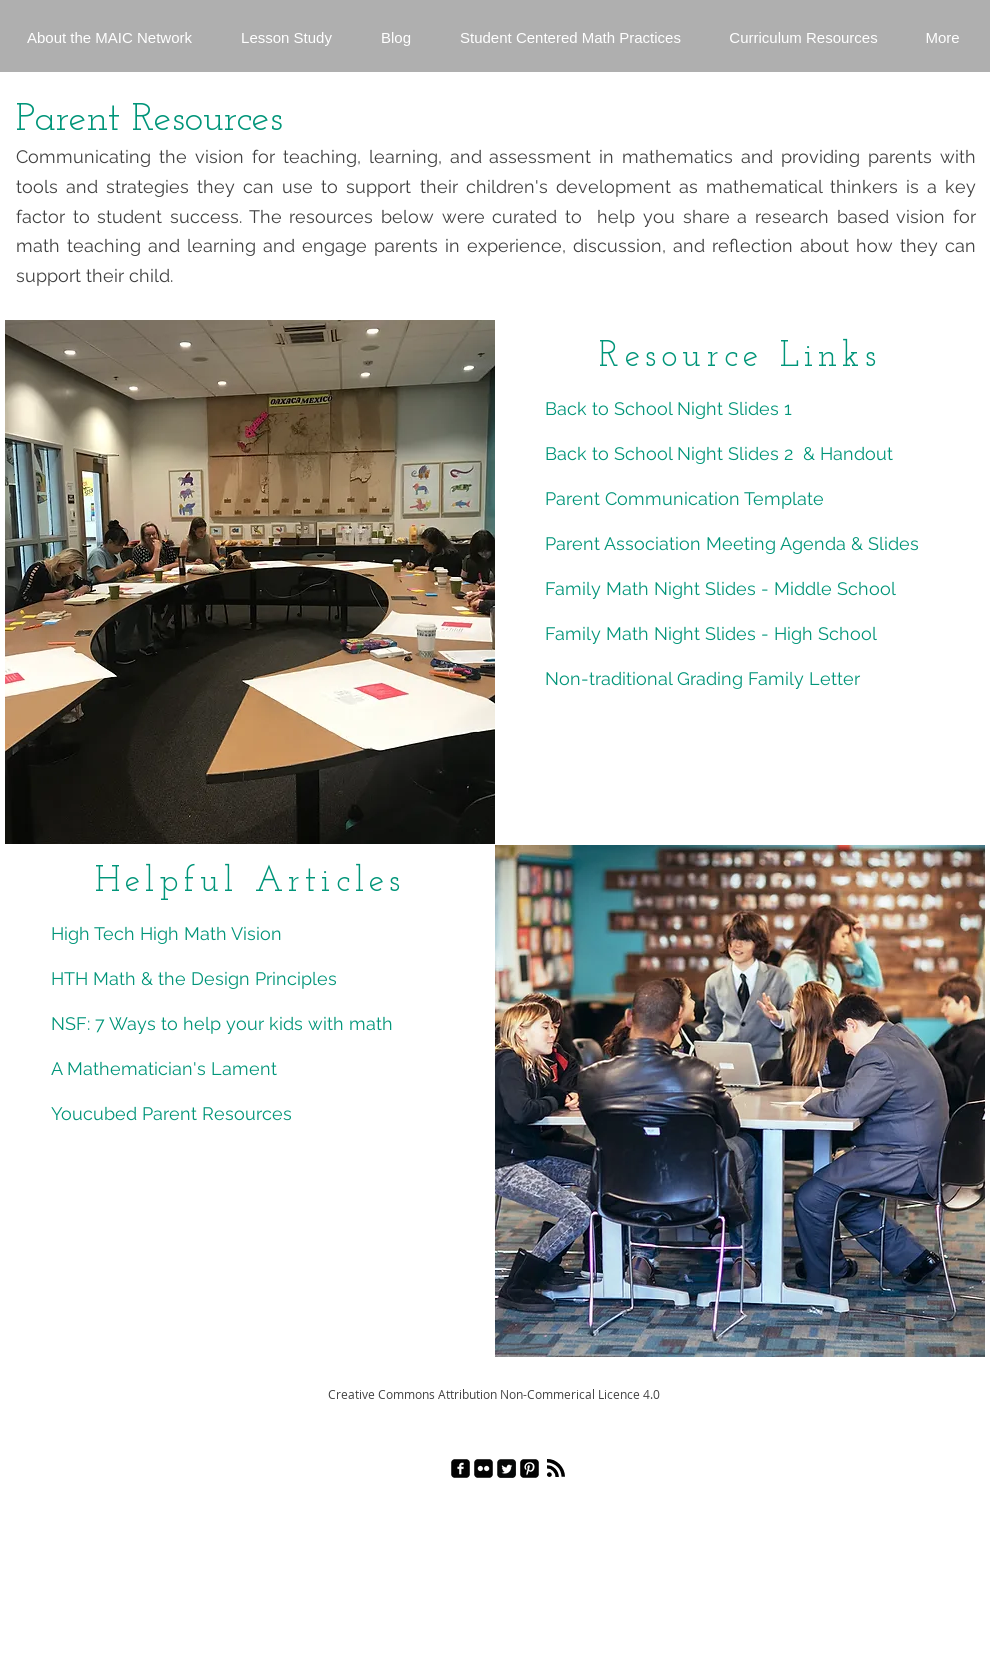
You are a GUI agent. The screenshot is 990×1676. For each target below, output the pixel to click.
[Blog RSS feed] (556, 1469)
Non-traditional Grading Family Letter (702, 678)
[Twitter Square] (506, 1468)
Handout (856, 453)
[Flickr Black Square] (483, 1468)
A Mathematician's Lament (166, 1068)
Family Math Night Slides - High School (711, 633)
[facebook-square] (460, 1468)
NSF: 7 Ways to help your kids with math (222, 1023)
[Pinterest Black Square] (529, 1468)
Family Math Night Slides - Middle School (723, 588)
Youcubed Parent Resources (171, 1113)
